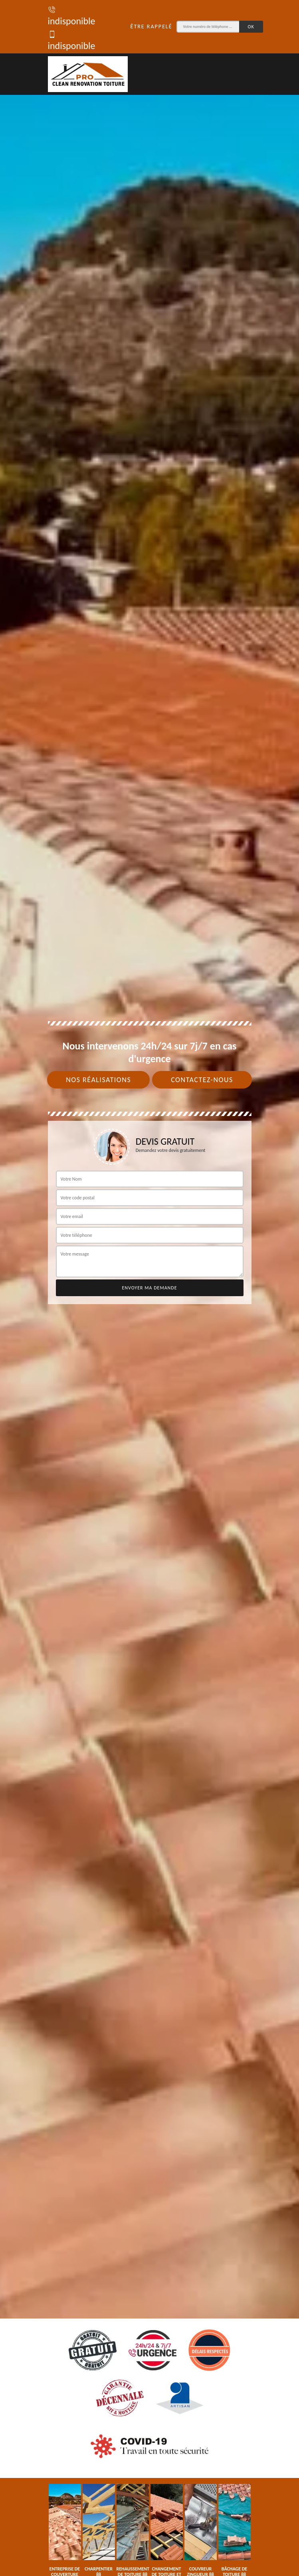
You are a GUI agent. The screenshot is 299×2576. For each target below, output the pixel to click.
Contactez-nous (202, 1079)
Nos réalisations (98, 1079)
